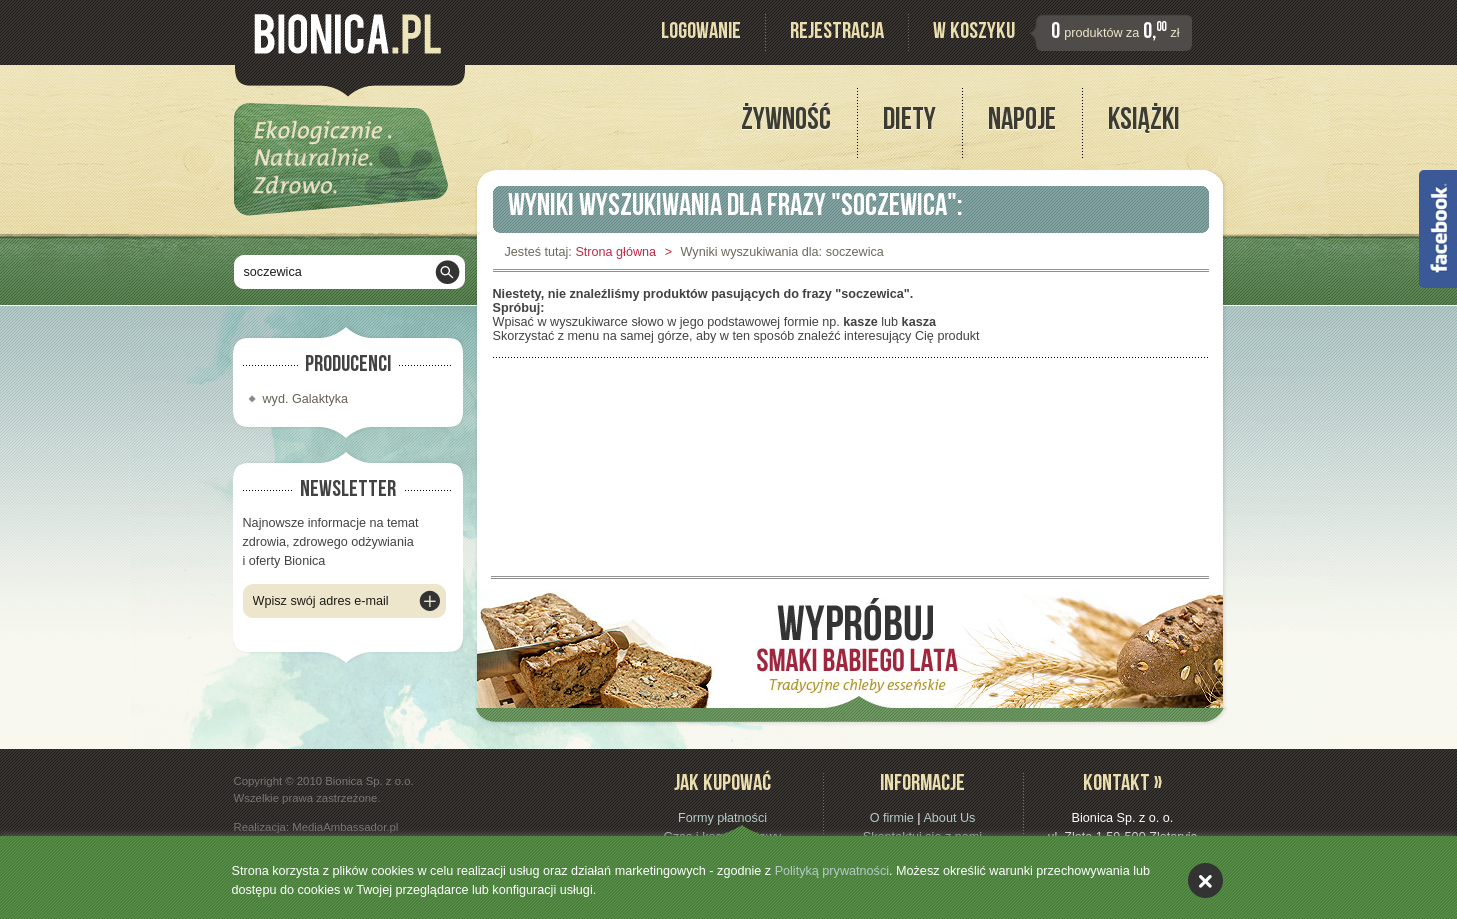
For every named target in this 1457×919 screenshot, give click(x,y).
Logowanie (701, 33)
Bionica (347, 34)
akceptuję (1205, 880)
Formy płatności (722, 818)
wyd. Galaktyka (306, 399)
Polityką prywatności (832, 871)
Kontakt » (1122, 785)
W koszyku (974, 33)
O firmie (892, 818)
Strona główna (615, 252)
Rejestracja (837, 33)
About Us (949, 818)
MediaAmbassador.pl (345, 827)
